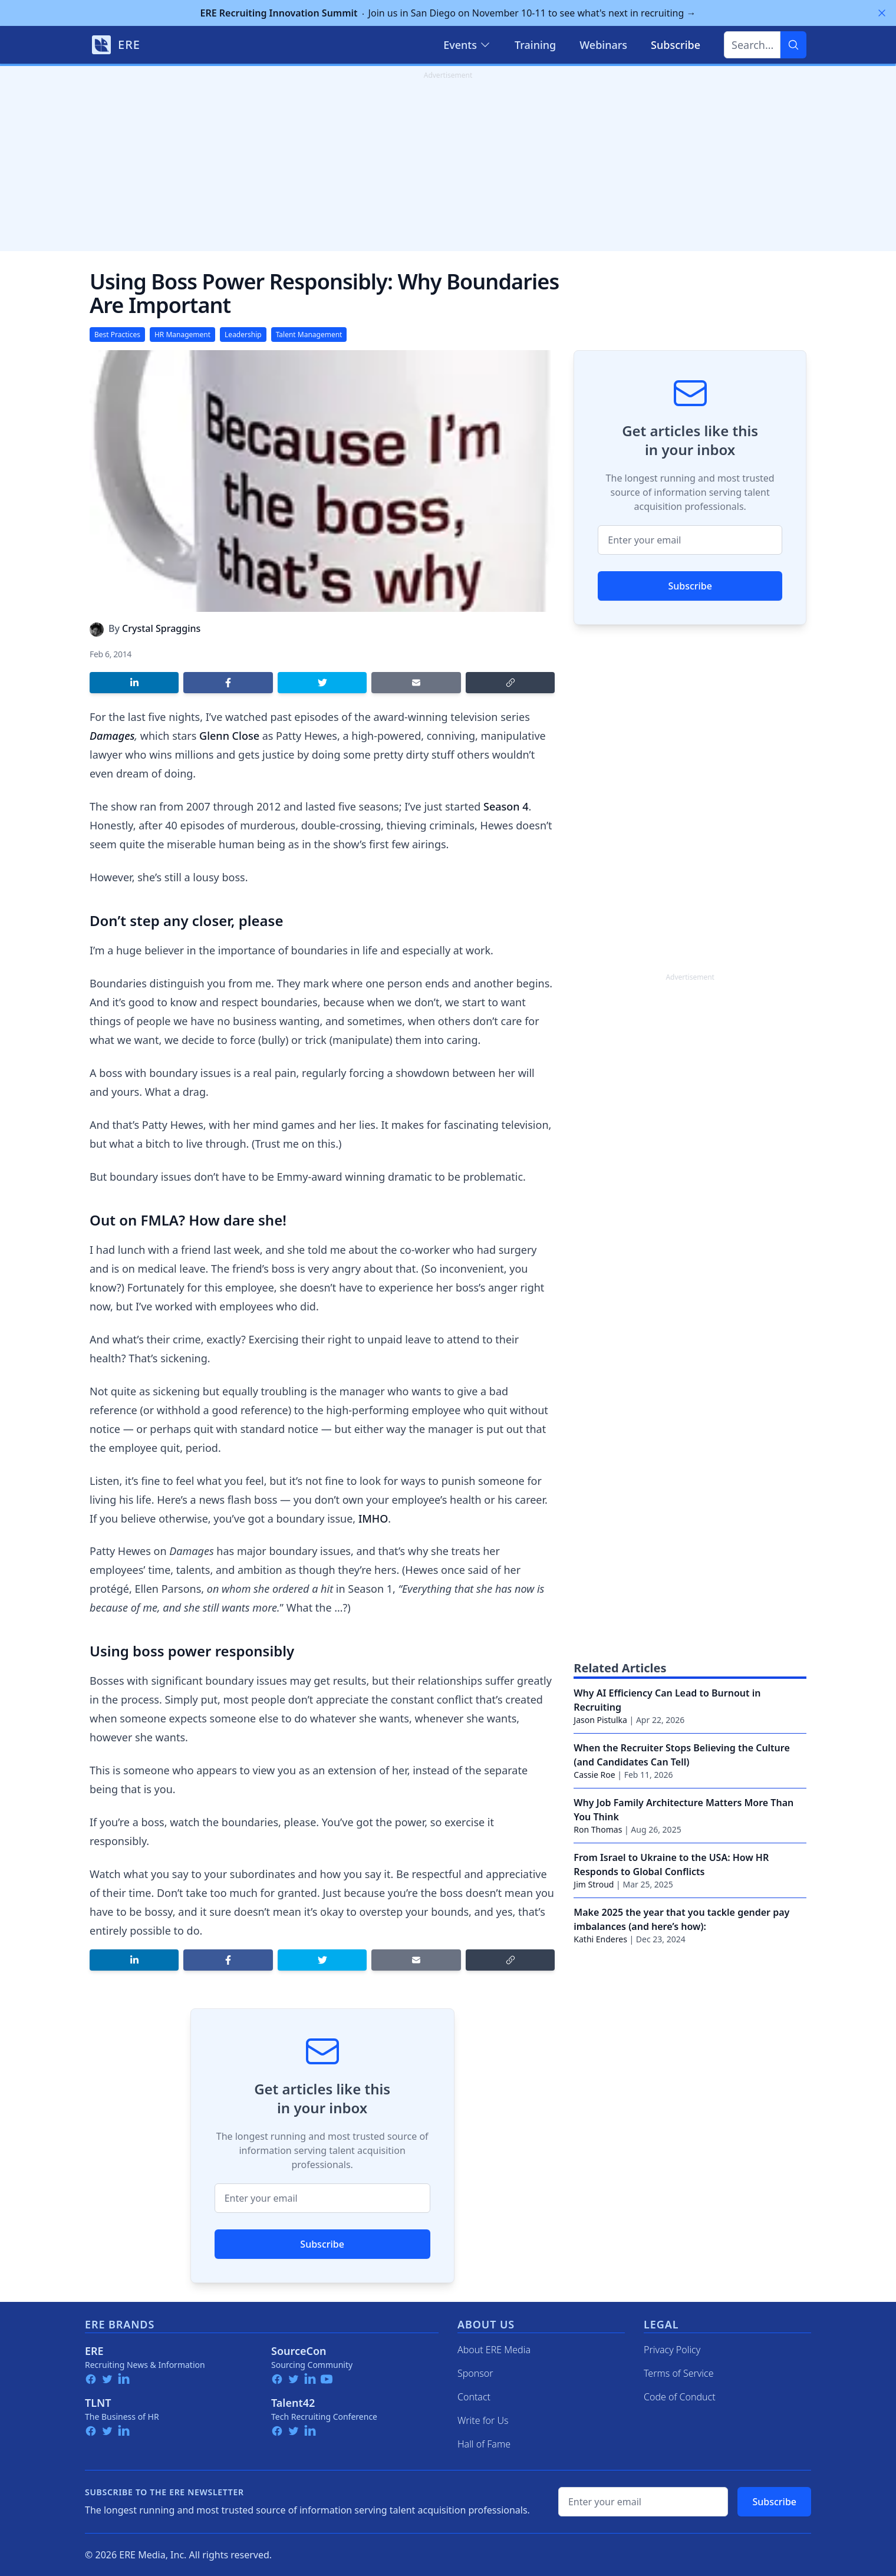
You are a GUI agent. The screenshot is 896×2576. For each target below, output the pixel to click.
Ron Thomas (598, 1829)
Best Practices (117, 335)
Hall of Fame (483, 2443)
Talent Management (309, 335)
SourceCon (299, 2351)
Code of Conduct (680, 2396)
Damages (112, 736)
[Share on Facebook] (227, 682)
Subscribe (322, 2244)
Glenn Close (229, 736)
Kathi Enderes (600, 1939)
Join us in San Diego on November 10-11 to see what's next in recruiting (448, 12)
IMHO (373, 1518)
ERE (94, 2351)
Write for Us (483, 2420)
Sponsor (475, 2373)
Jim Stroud (594, 1884)
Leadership (243, 335)
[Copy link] (510, 682)
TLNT (98, 2403)
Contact (473, 2396)
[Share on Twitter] (322, 682)
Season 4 (506, 806)
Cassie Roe (594, 1774)
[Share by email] (415, 682)
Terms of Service (679, 2373)
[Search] (793, 44)
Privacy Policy (672, 2349)
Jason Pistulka (600, 1719)
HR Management (182, 335)
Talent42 (293, 2403)
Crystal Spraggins (161, 628)
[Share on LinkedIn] (134, 682)
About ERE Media (494, 2349)
